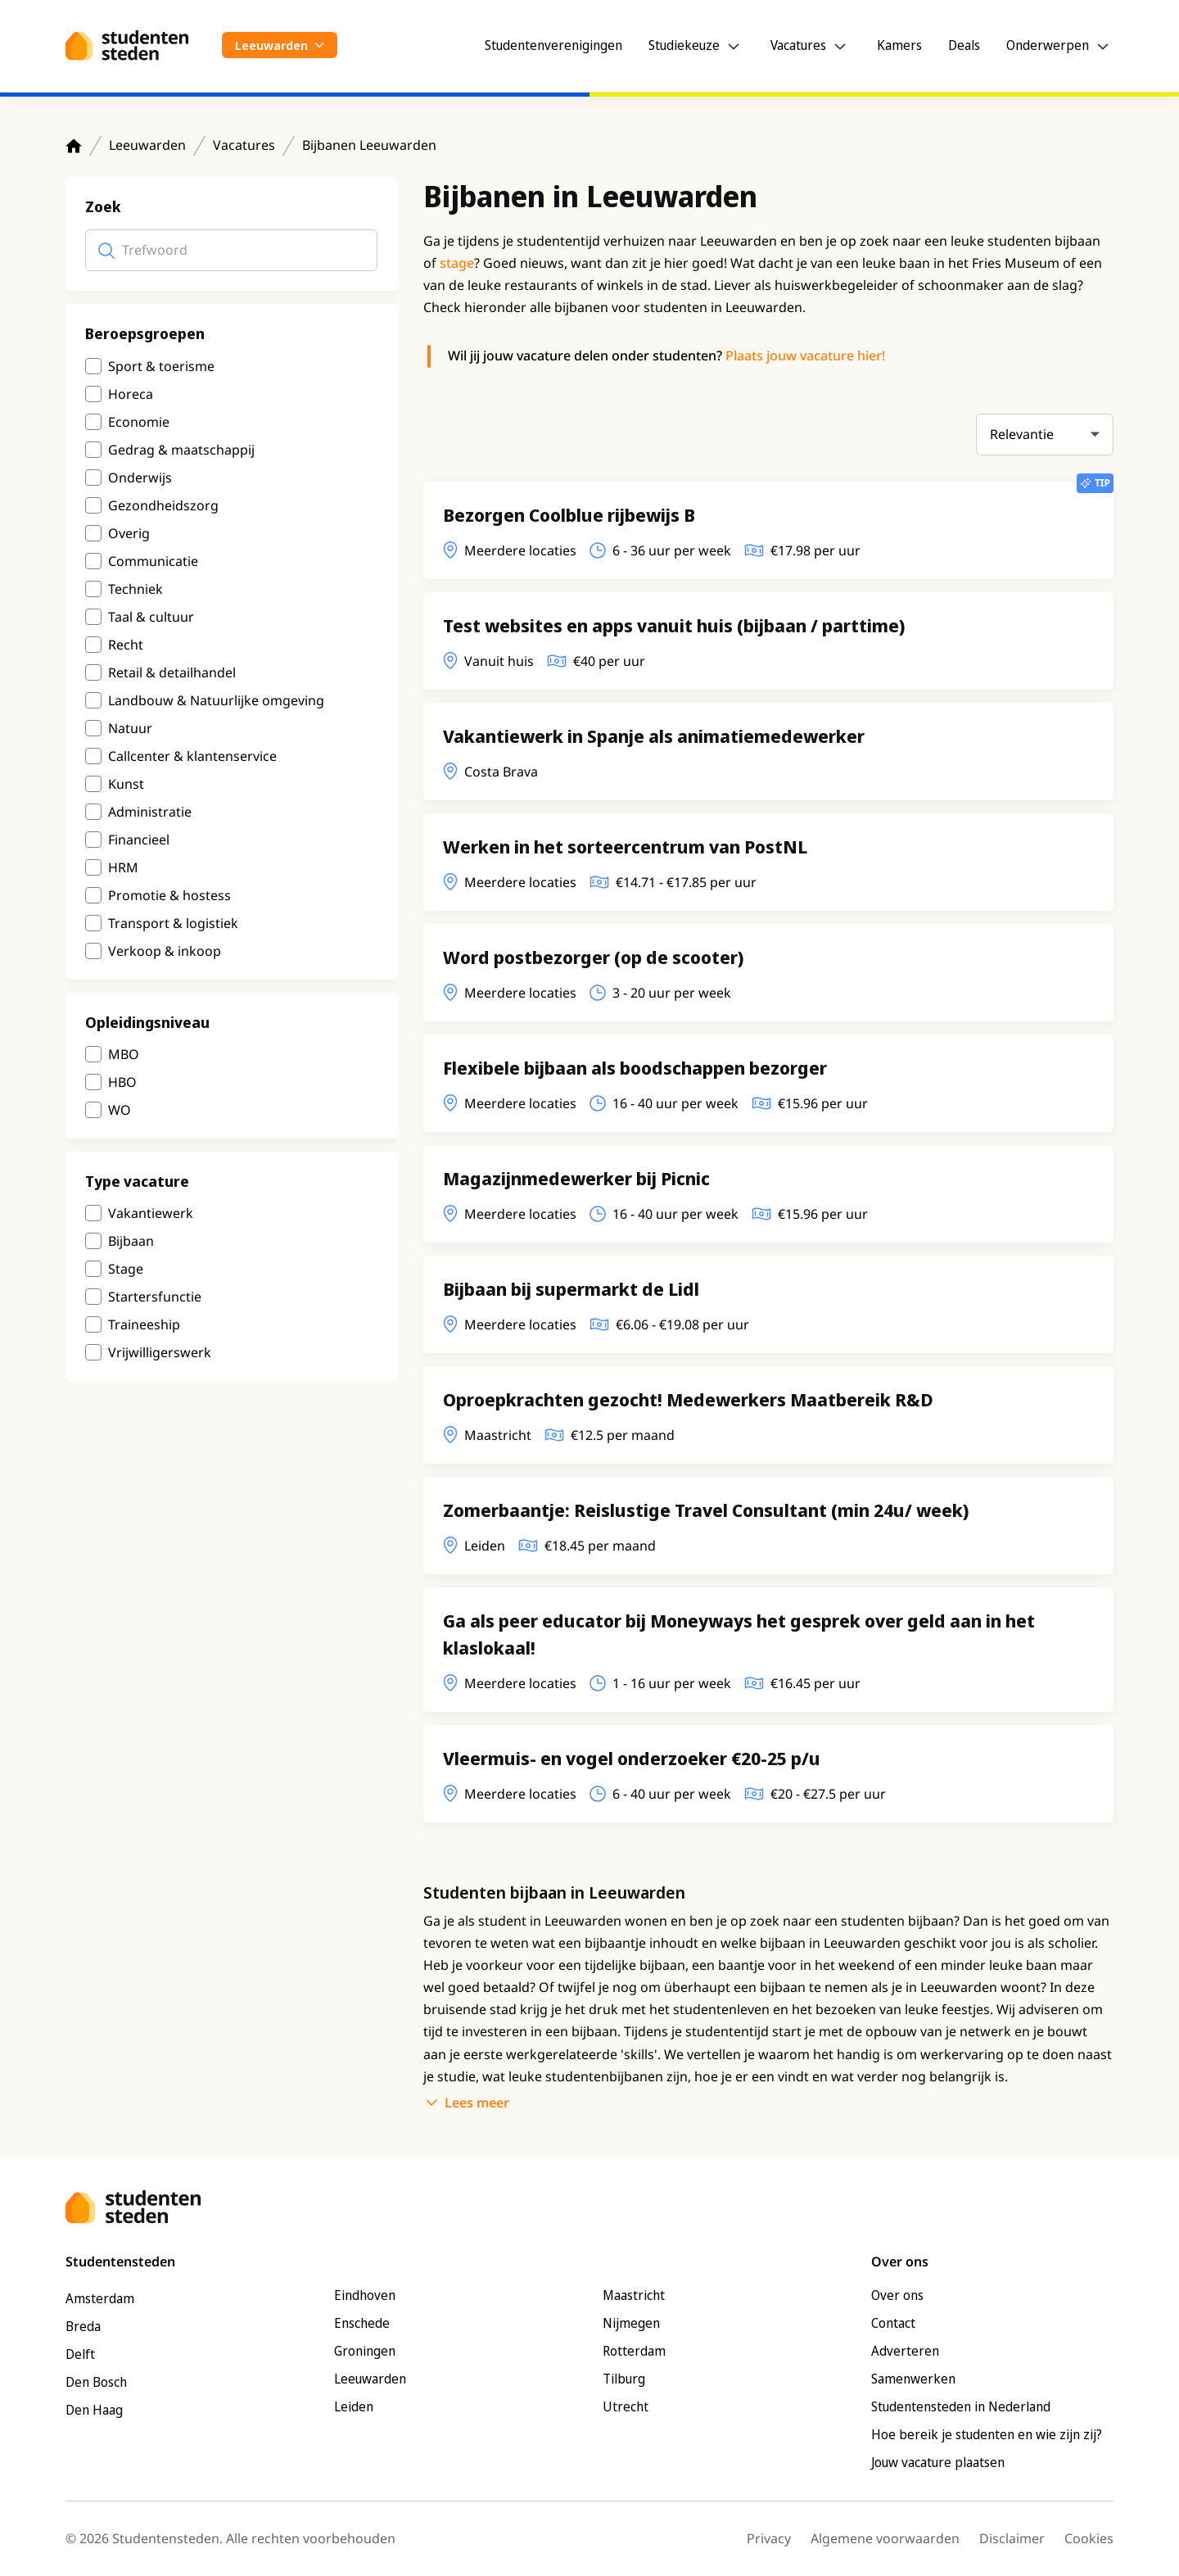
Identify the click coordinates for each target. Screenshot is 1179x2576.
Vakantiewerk (150, 1213)
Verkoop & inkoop (164, 951)
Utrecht (625, 2406)
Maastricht (634, 2295)
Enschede (362, 2323)
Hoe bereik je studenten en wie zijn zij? (986, 2434)
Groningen (364, 2351)
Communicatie (153, 561)
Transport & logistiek (173, 923)
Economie (138, 422)
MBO (123, 1054)
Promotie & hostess (169, 895)
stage (457, 263)
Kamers (899, 45)
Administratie (150, 812)
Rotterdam (634, 2351)
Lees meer (477, 2102)
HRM (123, 867)
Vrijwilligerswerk (159, 1352)
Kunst (126, 784)
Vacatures (798, 45)
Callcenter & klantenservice (192, 756)
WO (119, 1110)
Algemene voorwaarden (885, 2538)
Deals (964, 45)
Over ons (897, 2295)
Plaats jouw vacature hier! (805, 355)
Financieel (138, 840)
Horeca (130, 394)
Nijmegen (631, 2323)
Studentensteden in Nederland (960, 2406)
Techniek (135, 589)
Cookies (1089, 2538)
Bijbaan (131, 1241)
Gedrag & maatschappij (181, 450)
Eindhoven (364, 2295)
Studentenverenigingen (553, 45)
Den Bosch (96, 2382)
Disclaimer (1012, 2538)
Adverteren (905, 2351)
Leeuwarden (147, 145)
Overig (129, 533)
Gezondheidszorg (163, 505)
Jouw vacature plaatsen (938, 2462)
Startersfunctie (154, 1297)
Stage (125, 1269)
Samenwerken (913, 2379)
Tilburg (624, 2379)
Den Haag (94, 2410)
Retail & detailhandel (172, 672)
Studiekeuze (684, 45)
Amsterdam (100, 2298)
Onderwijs (140, 478)
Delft (80, 2354)
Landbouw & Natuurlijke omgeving (216, 700)
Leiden (353, 2406)
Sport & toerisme (161, 366)
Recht (125, 645)
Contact (893, 2323)
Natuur (130, 728)
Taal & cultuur (151, 617)
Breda (83, 2326)
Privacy (769, 2538)
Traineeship (144, 1324)
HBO (122, 1082)
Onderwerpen (1047, 45)
